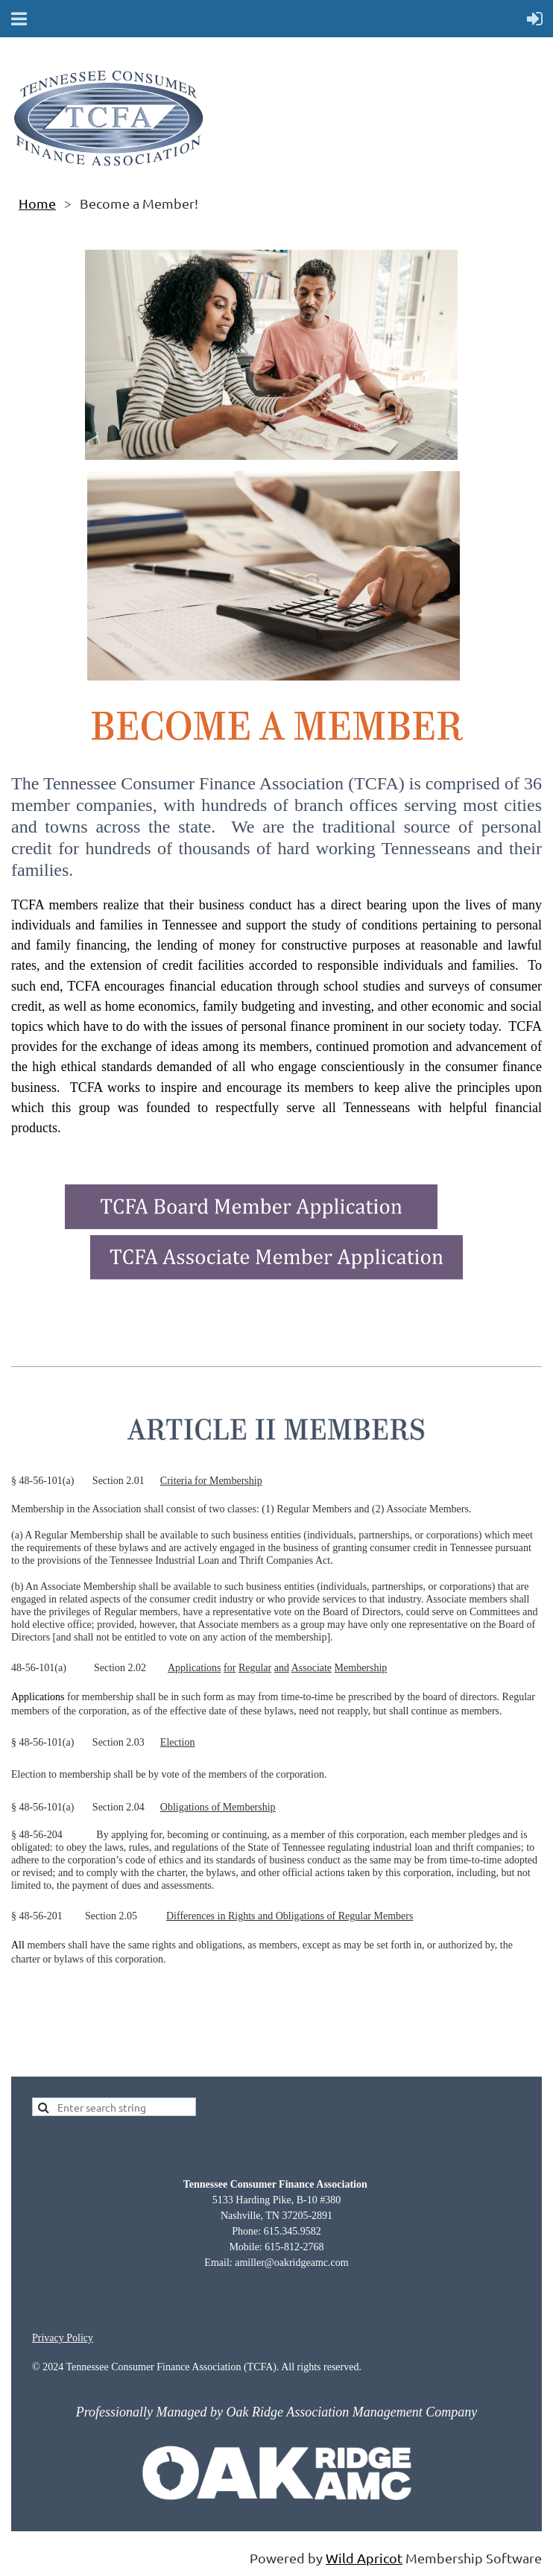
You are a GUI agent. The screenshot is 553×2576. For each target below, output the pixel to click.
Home (37, 203)
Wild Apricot (364, 2558)
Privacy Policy (62, 2337)
